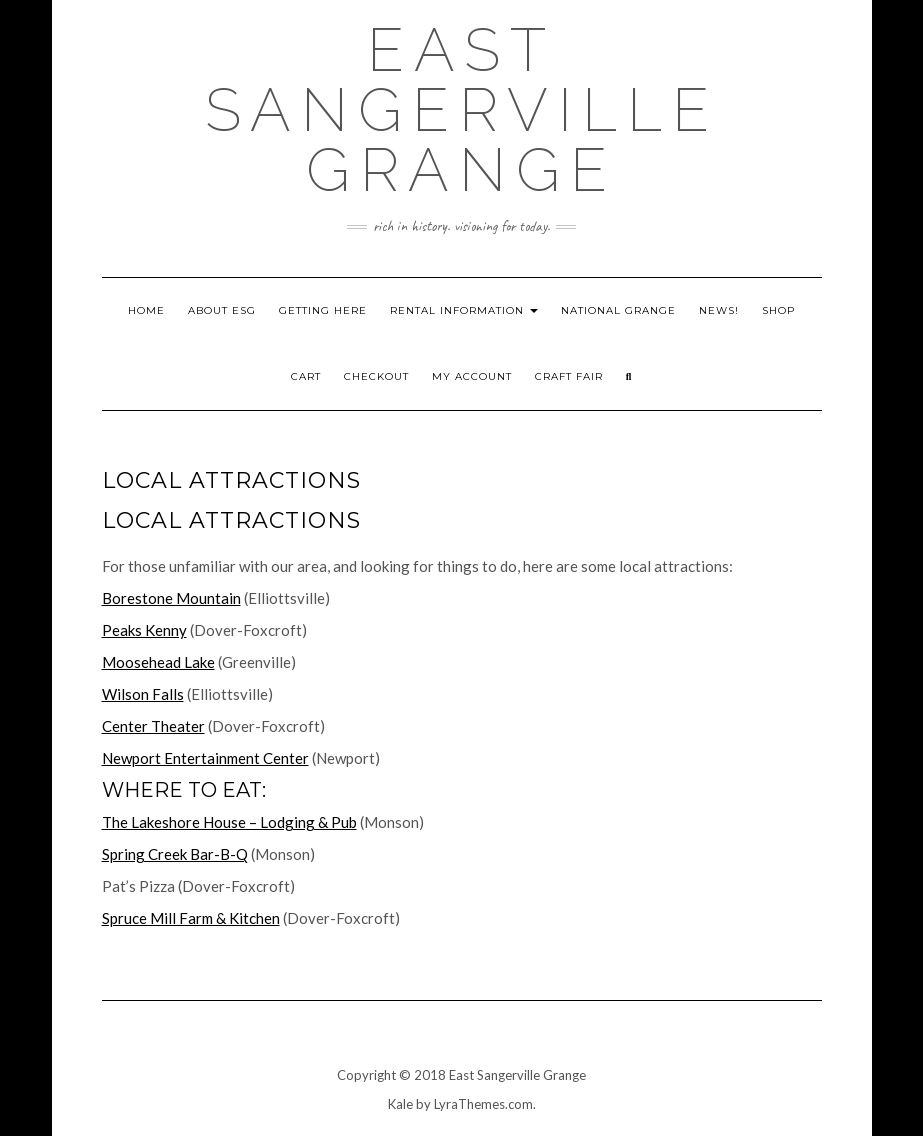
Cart (306, 376)
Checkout (376, 376)
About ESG (222, 310)
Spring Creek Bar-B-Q (175, 854)
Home (146, 310)
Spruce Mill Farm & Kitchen (191, 918)
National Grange (618, 310)
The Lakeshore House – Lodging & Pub (229, 822)
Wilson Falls (143, 694)
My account (472, 376)
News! (719, 310)
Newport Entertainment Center (205, 758)
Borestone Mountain (171, 598)
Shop (778, 310)
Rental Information (464, 310)
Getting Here (323, 310)
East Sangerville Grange (462, 110)
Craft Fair (569, 376)
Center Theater (153, 726)
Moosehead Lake (158, 662)
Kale (400, 1104)
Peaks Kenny (144, 630)
